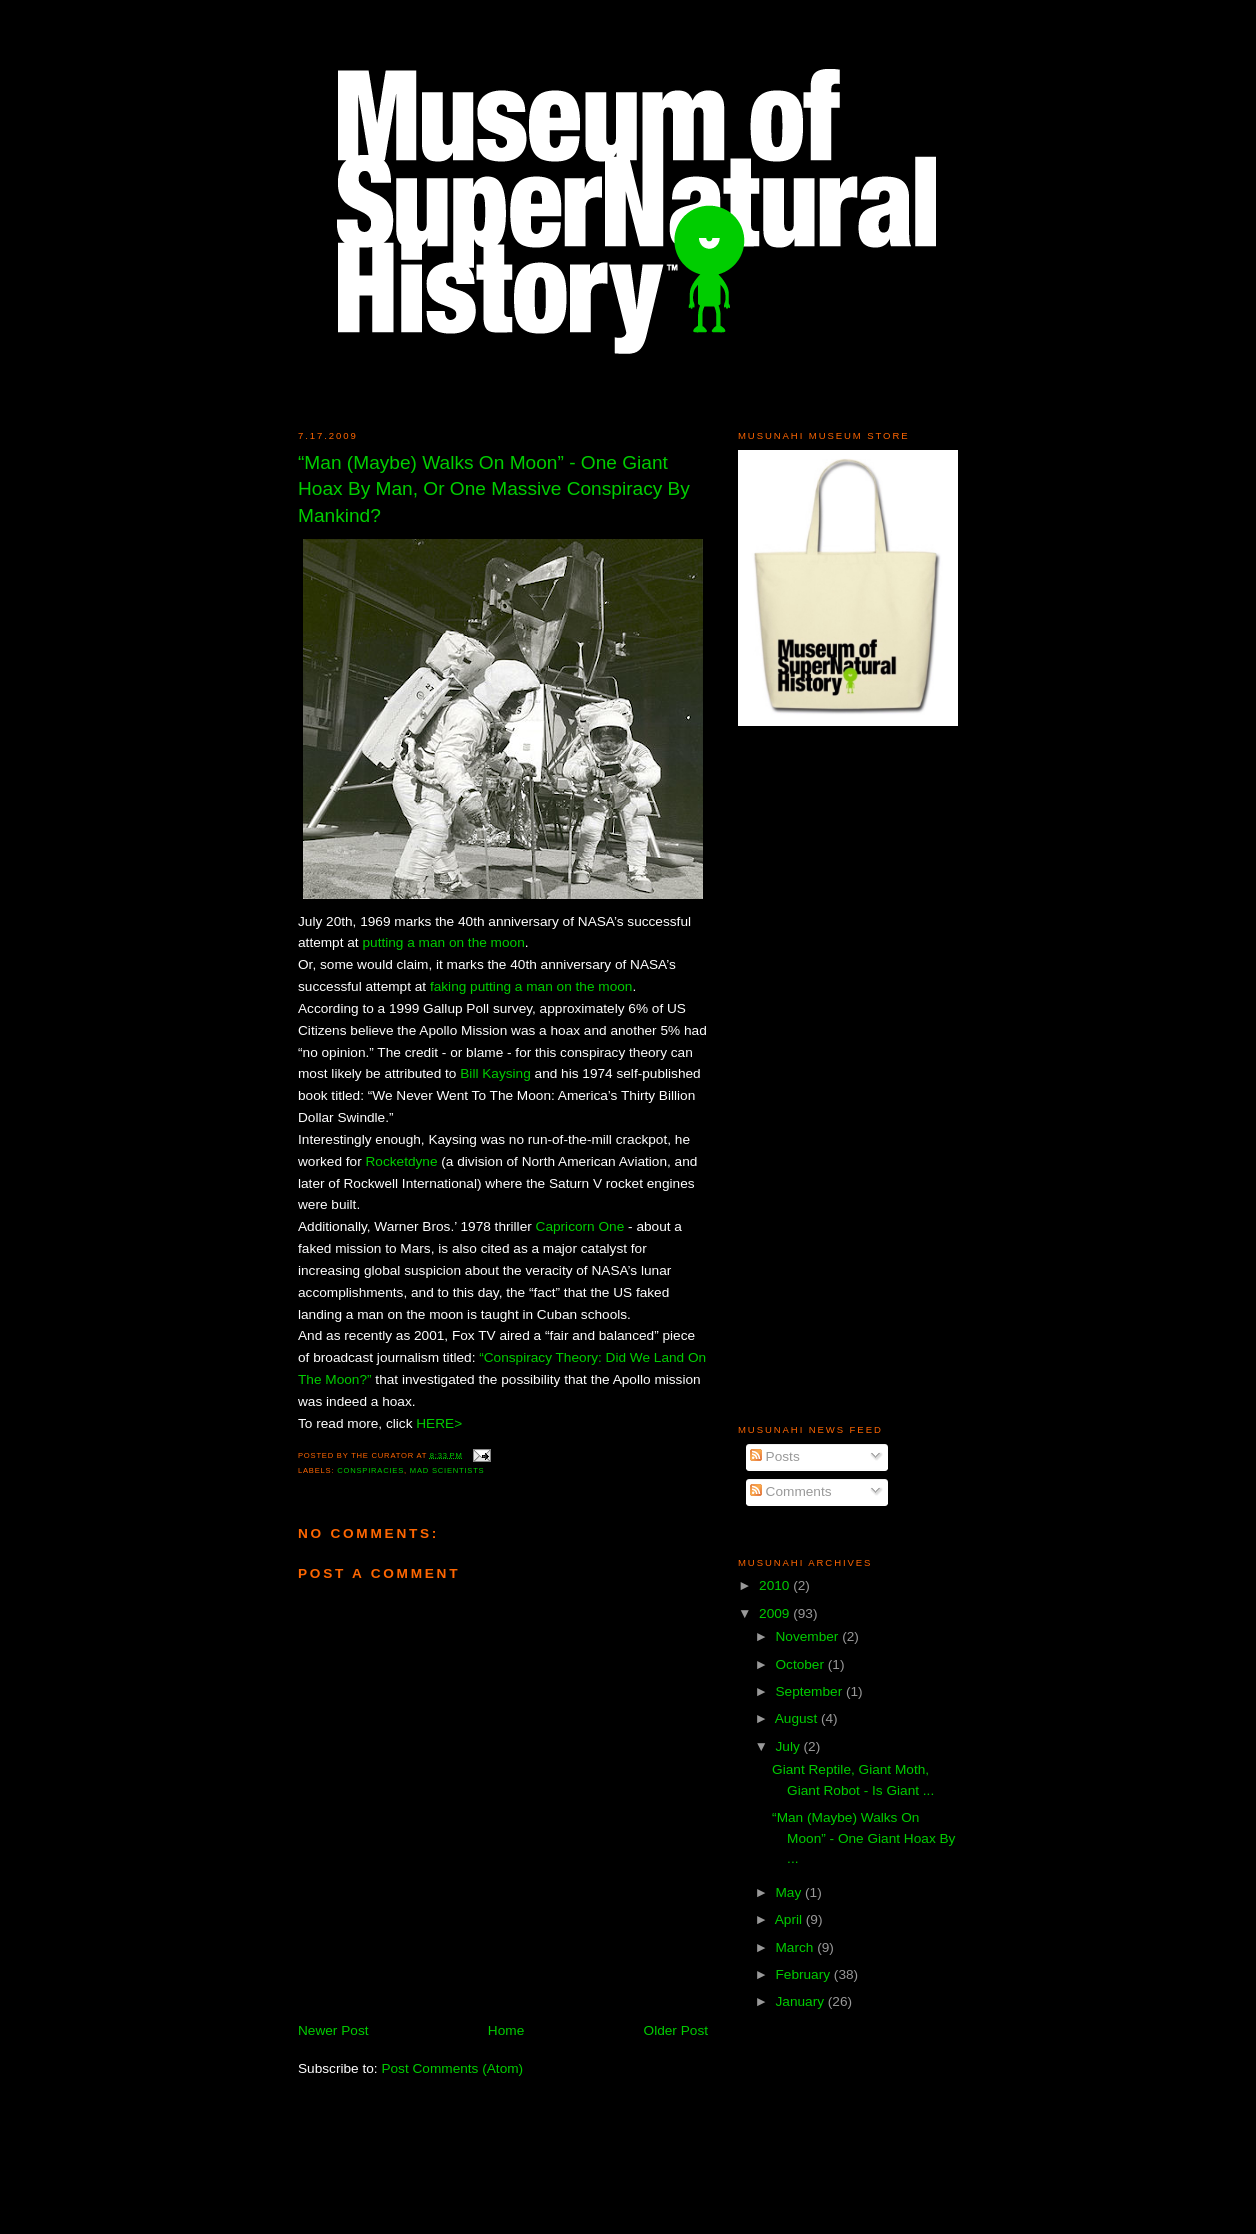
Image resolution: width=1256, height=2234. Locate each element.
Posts (775, 1456)
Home (506, 2030)
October (801, 1664)
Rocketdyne (401, 1161)
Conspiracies (370, 1470)
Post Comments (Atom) (452, 2068)
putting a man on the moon (443, 942)
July (789, 1746)
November (808, 1636)
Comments (791, 1491)
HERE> (439, 1423)
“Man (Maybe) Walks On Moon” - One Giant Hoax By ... (863, 1838)
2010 (776, 1585)
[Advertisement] (798, 1074)
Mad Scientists (447, 1470)
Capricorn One (580, 1226)
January (801, 2001)
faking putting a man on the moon (531, 986)
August (798, 1718)
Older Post (676, 2030)
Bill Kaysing (495, 1073)
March (796, 1947)
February (804, 1974)
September (810, 1691)
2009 (776, 1613)
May (790, 1892)
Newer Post (333, 2030)
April (790, 1919)
